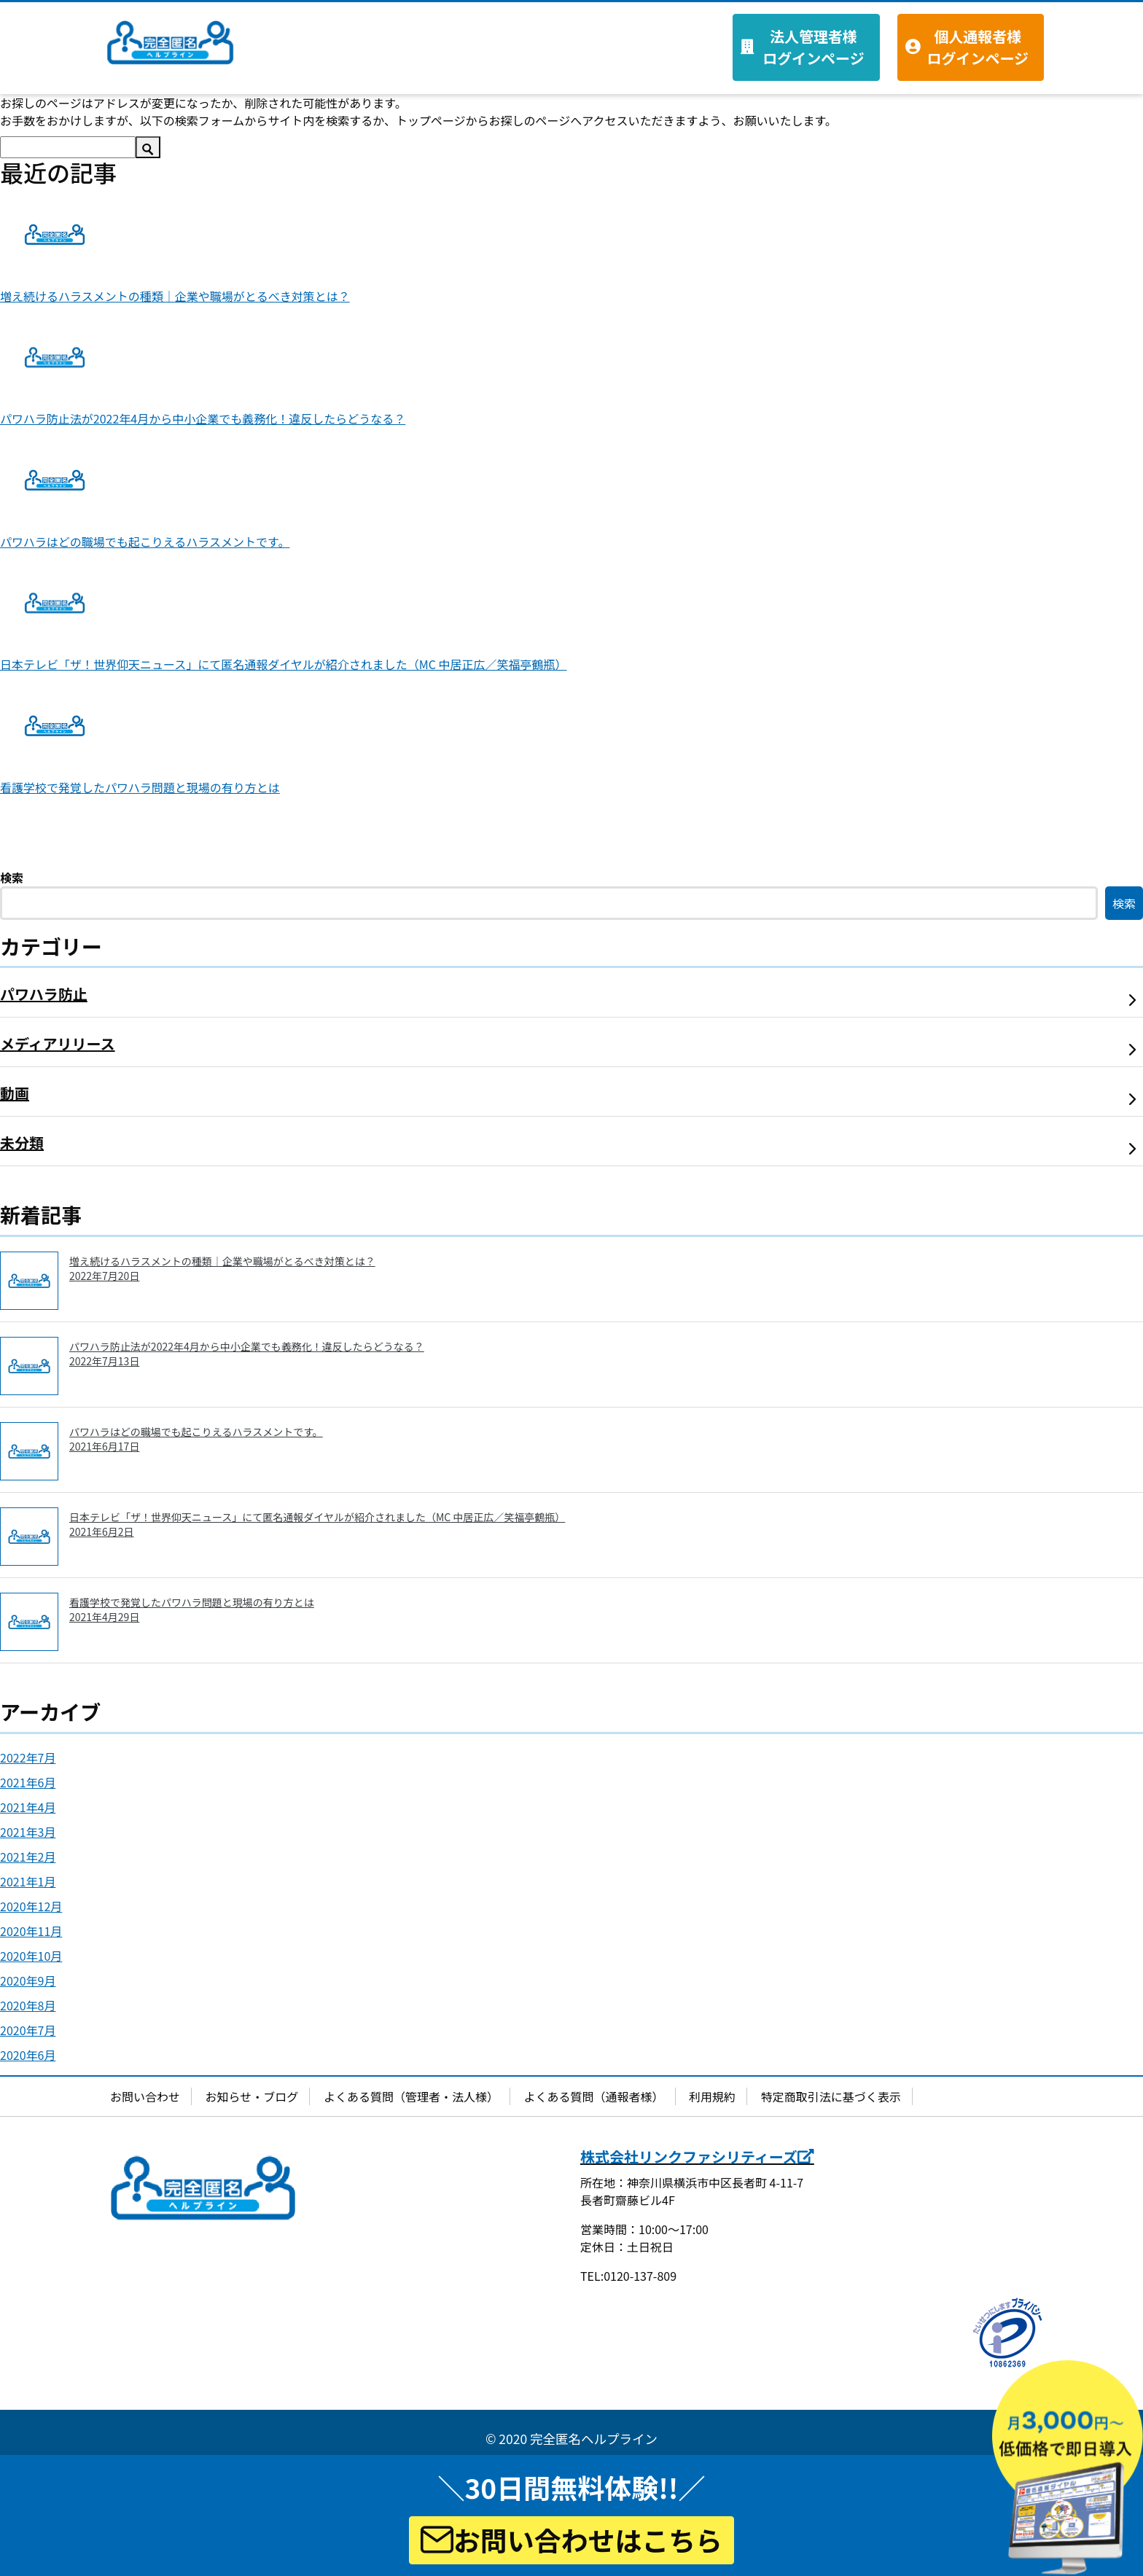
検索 (11, 877)
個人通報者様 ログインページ (978, 47)
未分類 (22, 1142)
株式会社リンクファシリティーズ (697, 2156)
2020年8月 (27, 2005)
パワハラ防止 (43, 993)
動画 (14, 1093)
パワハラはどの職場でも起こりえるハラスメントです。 (144, 541)
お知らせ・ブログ (252, 2096)
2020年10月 (31, 1955)
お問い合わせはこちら (572, 2540)
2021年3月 (27, 1832)
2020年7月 (27, 2030)
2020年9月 (27, 1980)
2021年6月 (27, 1782)
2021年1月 (27, 1881)
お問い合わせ (145, 2096)
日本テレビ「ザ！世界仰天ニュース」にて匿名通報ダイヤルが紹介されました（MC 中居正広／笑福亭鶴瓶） (283, 664)
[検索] (68, 147)
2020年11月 (31, 1931)
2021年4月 (27, 1807)
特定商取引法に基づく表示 (831, 2096)
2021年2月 (27, 1856)
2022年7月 (27, 1757)
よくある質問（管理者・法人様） (411, 2096)
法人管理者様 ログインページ (813, 47)
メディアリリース (57, 1043)
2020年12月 (31, 1906)
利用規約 (712, 2096)
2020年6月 (27, 2055)
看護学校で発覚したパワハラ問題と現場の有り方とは (140, 787)
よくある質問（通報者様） (594, 2096)
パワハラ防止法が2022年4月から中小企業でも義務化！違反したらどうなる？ (202, 418)
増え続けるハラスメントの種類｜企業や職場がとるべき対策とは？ (175, 296)
